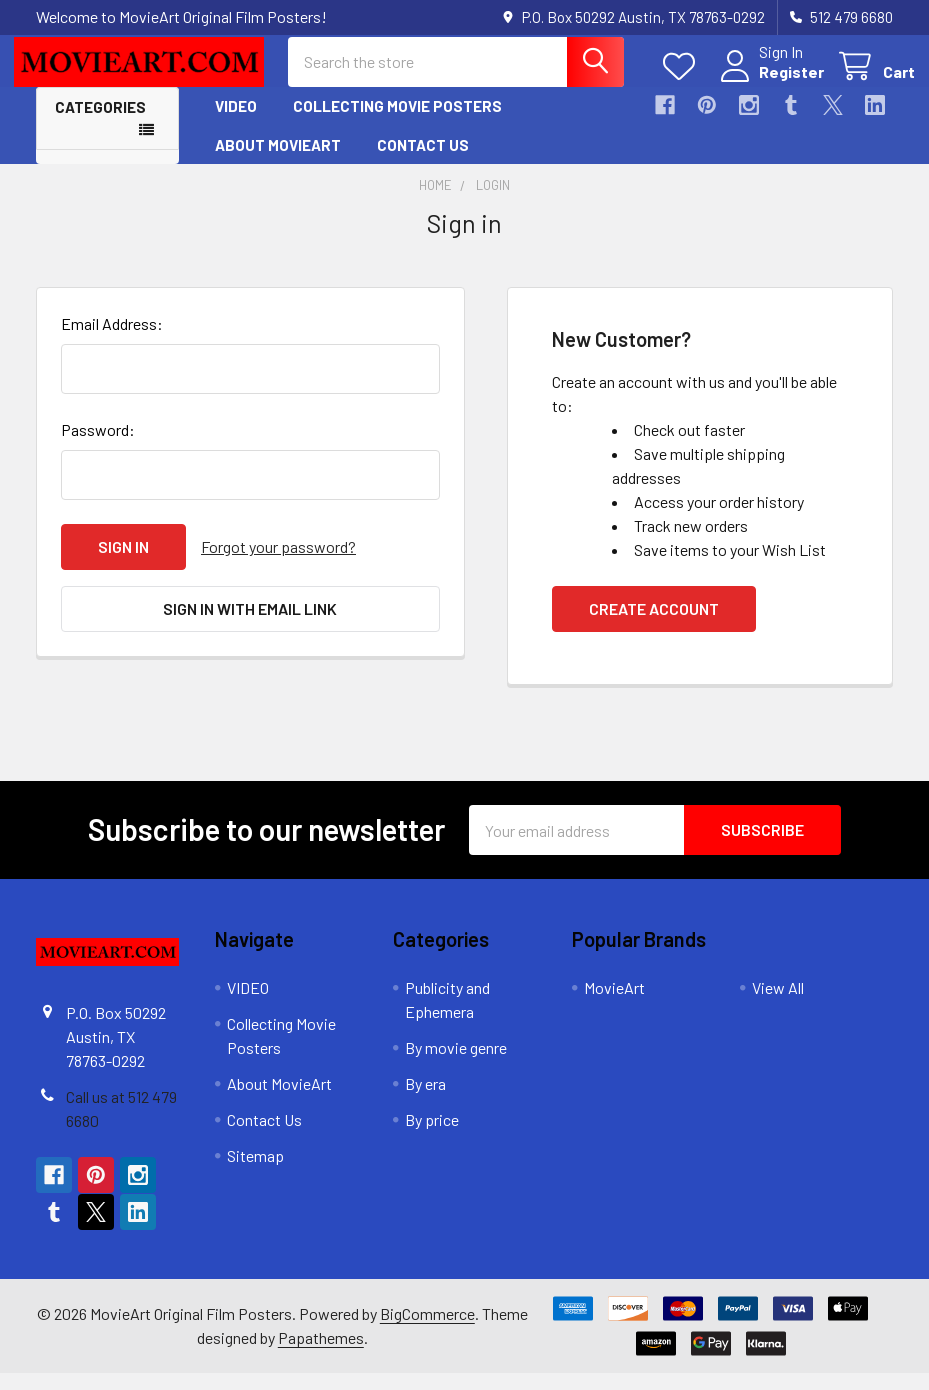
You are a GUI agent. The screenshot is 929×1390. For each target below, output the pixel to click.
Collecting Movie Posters (397, 123)
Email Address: (112, 340)
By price (432, 1136)
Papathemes (321, 1354)
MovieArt (614, 1004)
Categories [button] (100, 124)
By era (425, 1100)
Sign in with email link (250, 625)
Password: (98, 446)
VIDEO (236, 123)
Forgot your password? (278, 563)
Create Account (654, 625)
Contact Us (423, 161)
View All (778, 1004)
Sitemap (255, 1172)
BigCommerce (427, 1330)
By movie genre (456, 1064)
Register (769, 82)
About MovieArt (278, 161)
